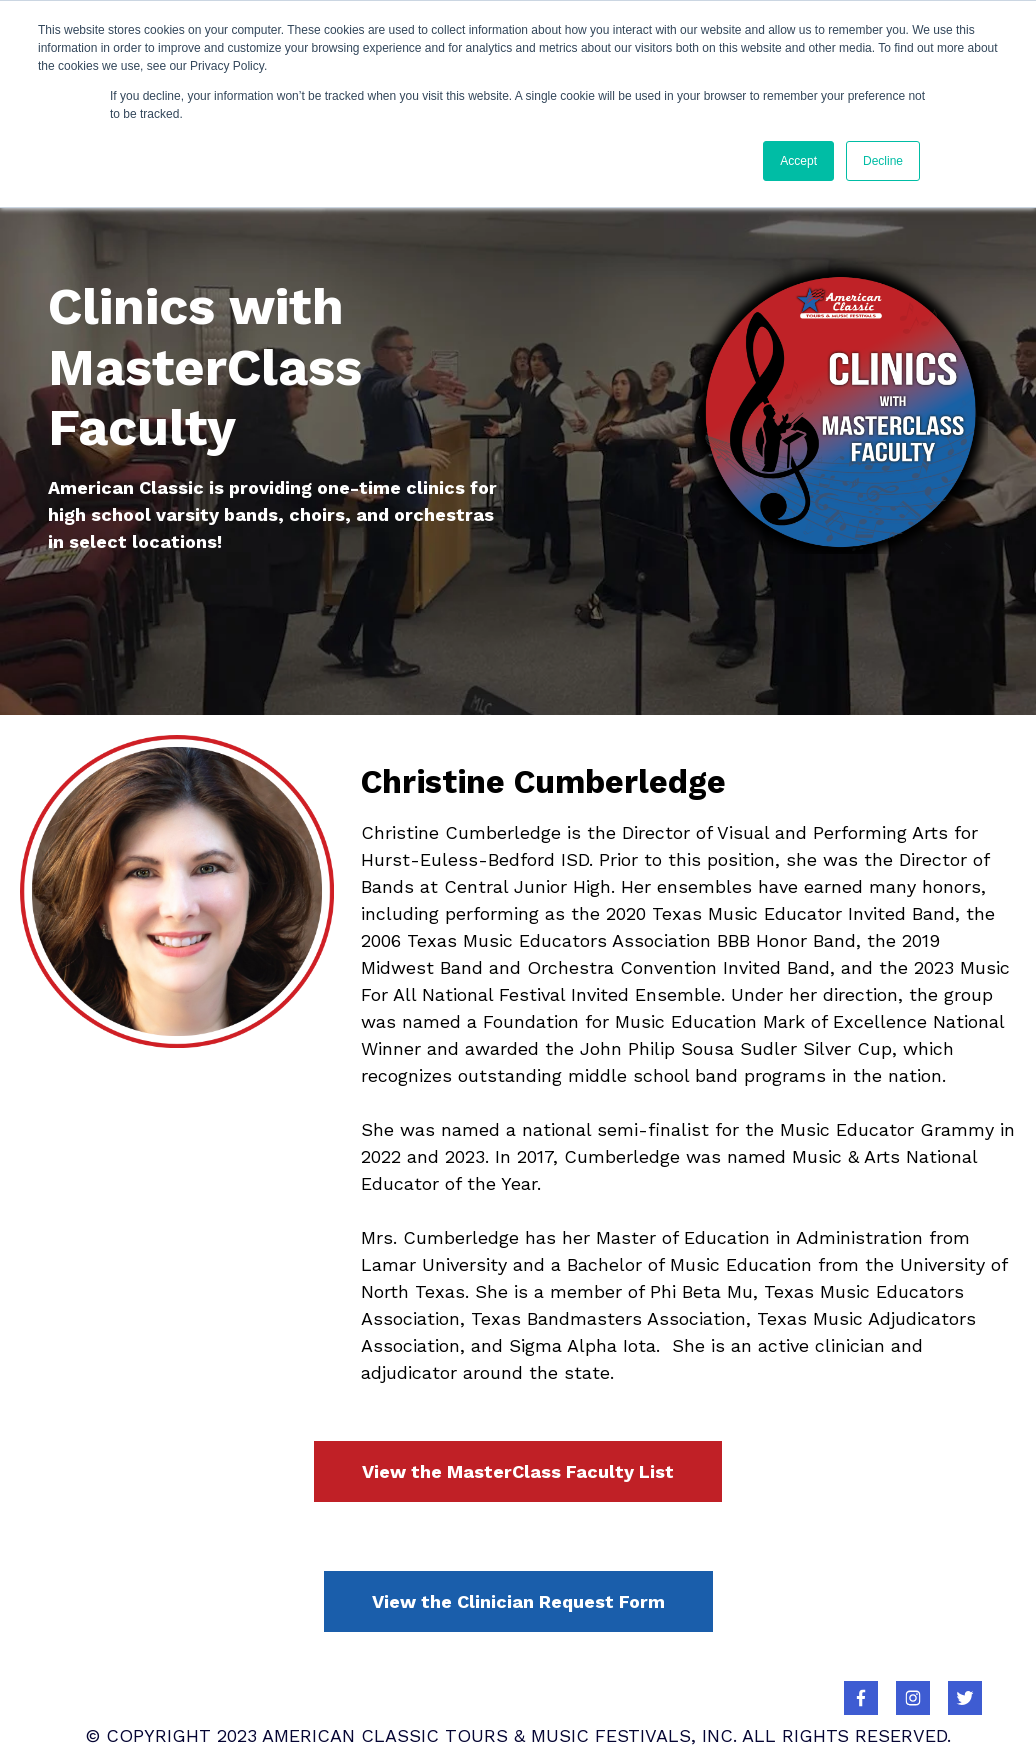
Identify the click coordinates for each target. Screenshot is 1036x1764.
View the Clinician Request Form (518, 1601)
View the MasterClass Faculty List (518, 1471)
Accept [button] (798, 161)
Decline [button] (883, 161)
